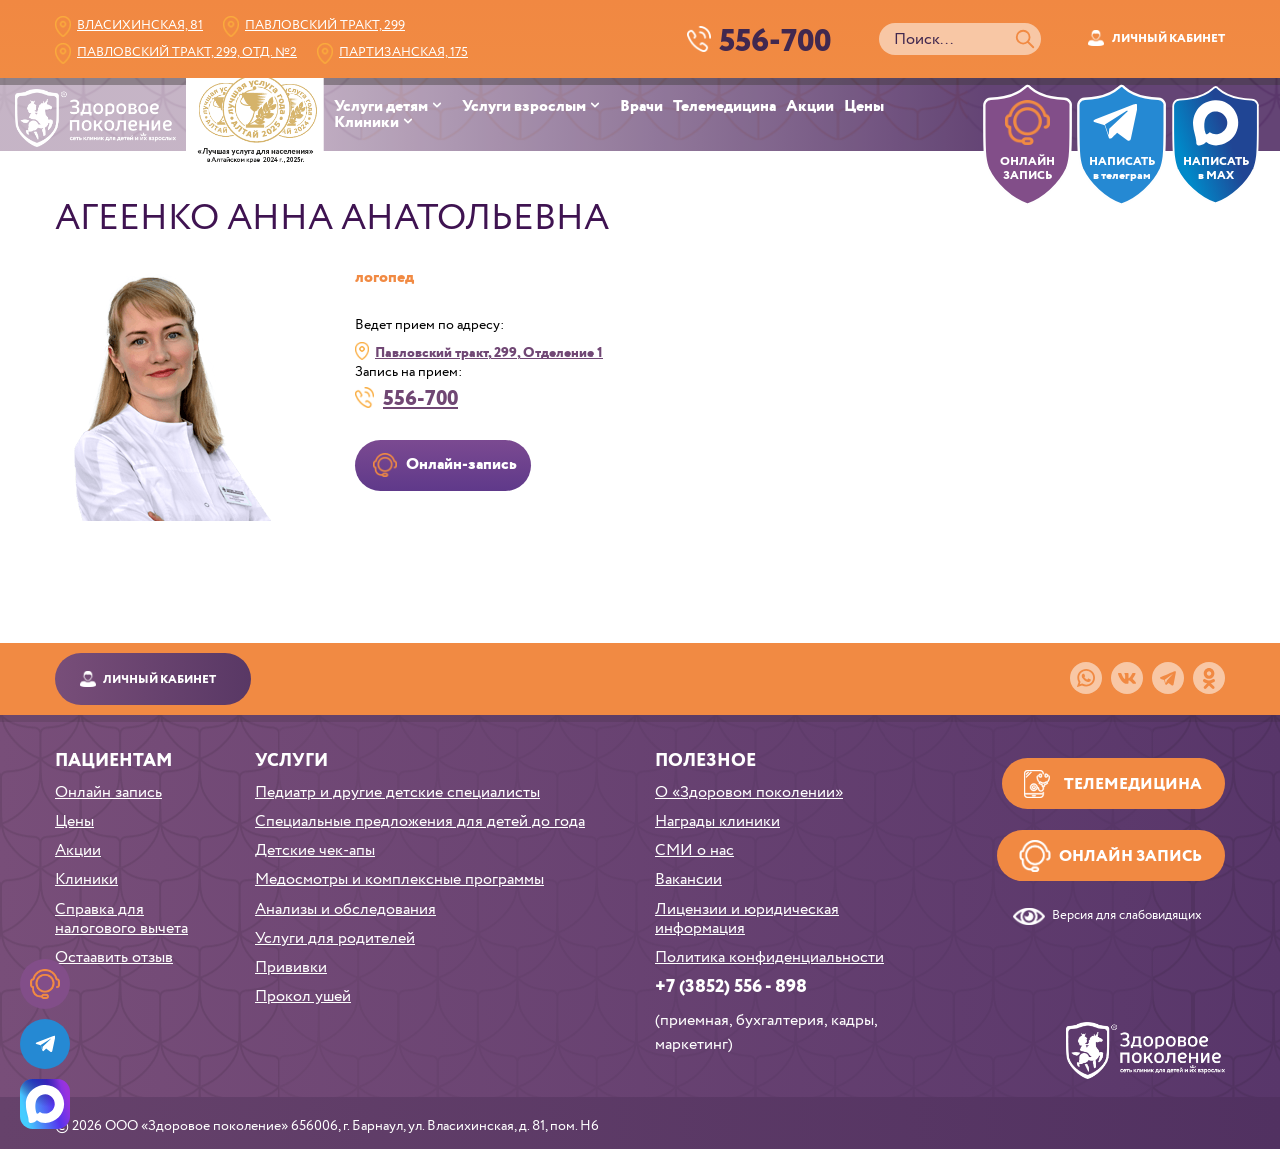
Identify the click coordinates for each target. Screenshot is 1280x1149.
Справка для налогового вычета (121, 919)
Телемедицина (724, 107)
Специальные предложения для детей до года (420, 821)
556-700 (420, 397)
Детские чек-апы (315, 850)
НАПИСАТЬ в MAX (1216, 169)
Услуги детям (381, 107)
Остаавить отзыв (114, 957)
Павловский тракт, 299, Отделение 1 (489, 352)
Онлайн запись (108, 792)
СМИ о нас (694, 850)
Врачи (641, 107)
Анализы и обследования (345, 909)
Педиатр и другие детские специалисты (397, 792)
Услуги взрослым (524, 107)
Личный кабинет (1168, 38)
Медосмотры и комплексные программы (399, 879)
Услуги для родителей (335, 938)
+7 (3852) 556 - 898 (731, 987)
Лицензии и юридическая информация (747, 919)
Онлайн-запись (461, 464)
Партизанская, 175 (403, 52)
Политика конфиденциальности (769, 957)
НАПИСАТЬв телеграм (1122, 169)
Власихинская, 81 (140, 25)
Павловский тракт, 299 (325, 25)
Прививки (291, 967)
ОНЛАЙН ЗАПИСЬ (1027, 169)
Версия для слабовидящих (1127, 916)
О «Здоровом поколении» (749, 792)
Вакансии (688, 879)
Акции (810, 107)
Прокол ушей (303, 996)
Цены (864, 107)
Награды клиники (717, 821)
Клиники (366, 123)
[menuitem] (398, 107)
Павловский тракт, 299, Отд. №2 (187, 52)
